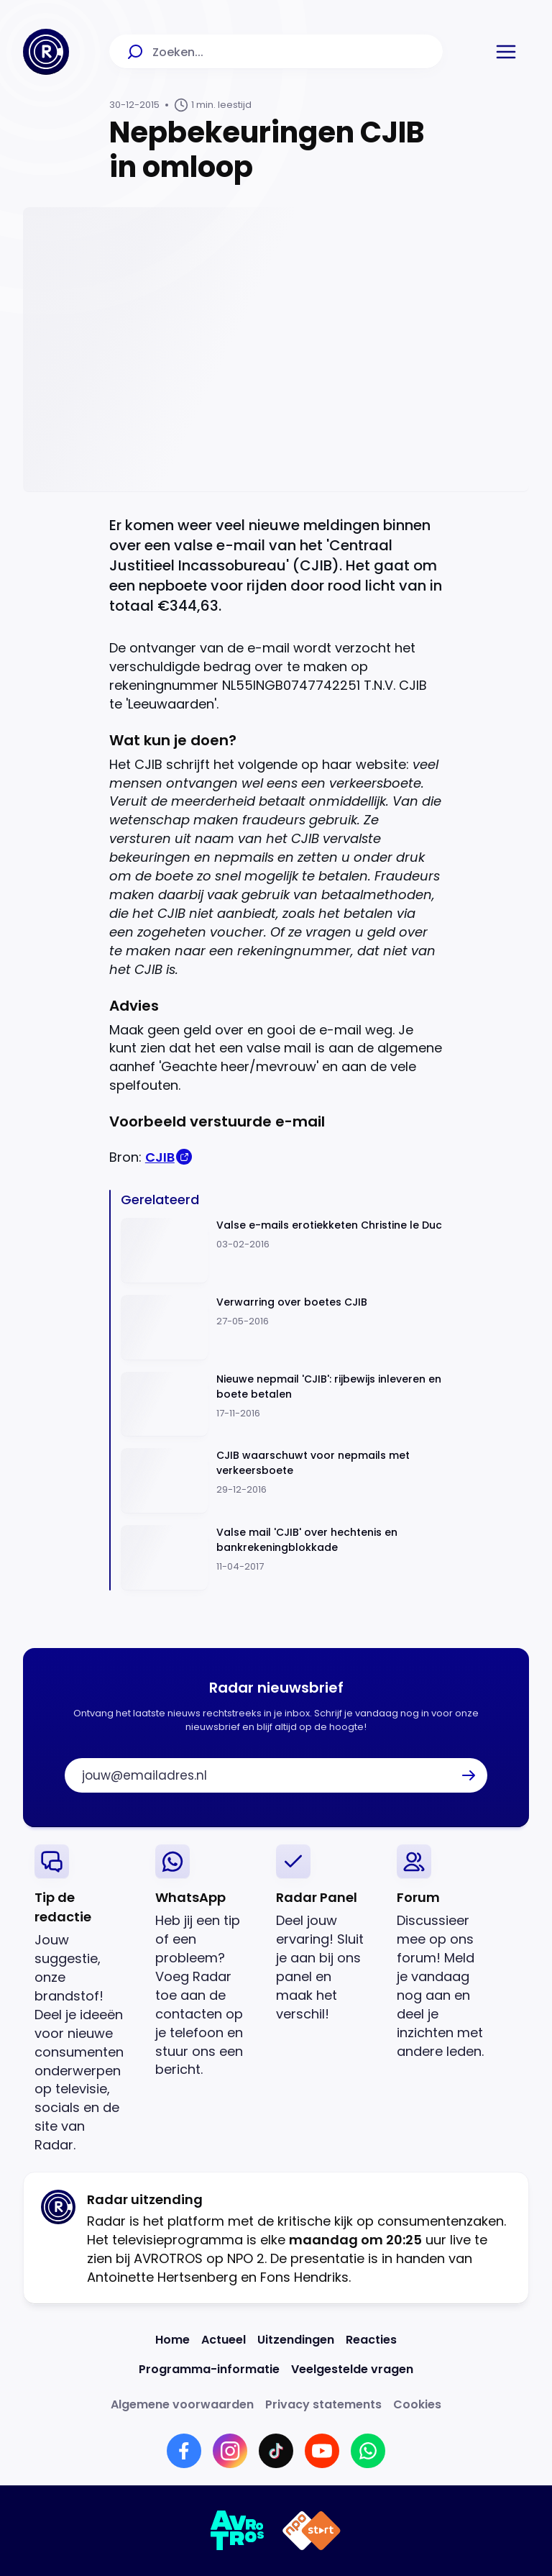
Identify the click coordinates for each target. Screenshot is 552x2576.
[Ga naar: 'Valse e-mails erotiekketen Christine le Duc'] (282, 1250)
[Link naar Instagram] (230, 2451)
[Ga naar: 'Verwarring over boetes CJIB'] (282, 1327)
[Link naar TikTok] (276, 2451)
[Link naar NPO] (311, 2530)
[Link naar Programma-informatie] (209, 2369)
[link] (83, 1999)
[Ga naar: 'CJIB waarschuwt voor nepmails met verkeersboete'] (282, 1481)
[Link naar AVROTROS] (237, 2530)
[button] (506, 52)
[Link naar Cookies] (417, 2404)
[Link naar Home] (172, 2340)
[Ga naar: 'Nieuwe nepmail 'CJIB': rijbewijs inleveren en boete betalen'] (282, 1404)
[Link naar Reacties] (371, 2340)
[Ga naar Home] (46, 52)
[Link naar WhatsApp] (368, 2451)
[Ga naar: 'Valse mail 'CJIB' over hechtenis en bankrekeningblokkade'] (282, 1557)
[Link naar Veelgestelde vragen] (352, 2369)
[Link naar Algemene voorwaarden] (182, 2404)
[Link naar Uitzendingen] (295, 2340)
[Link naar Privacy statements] (323, 2404)
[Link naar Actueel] (223, 2340)
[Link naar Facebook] (184, 2451)
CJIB (160, 1157)
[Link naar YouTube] (322, 2451)
